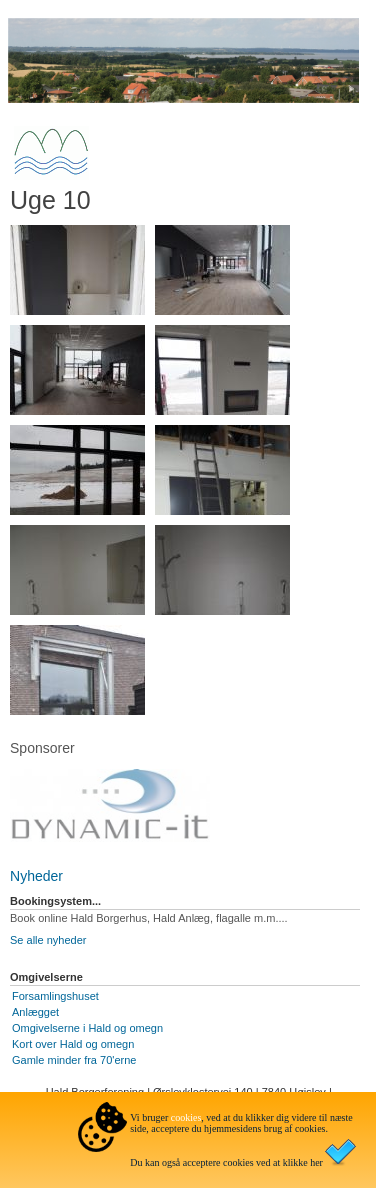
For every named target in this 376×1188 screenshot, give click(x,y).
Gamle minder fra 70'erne (74, 1060)
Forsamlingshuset (55, 996)
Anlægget (35, 1012)
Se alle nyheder (48, 940)
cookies (186, 1117)
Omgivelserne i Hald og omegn (87, 1028)
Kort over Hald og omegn (73, 1044)
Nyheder (36, 876)
